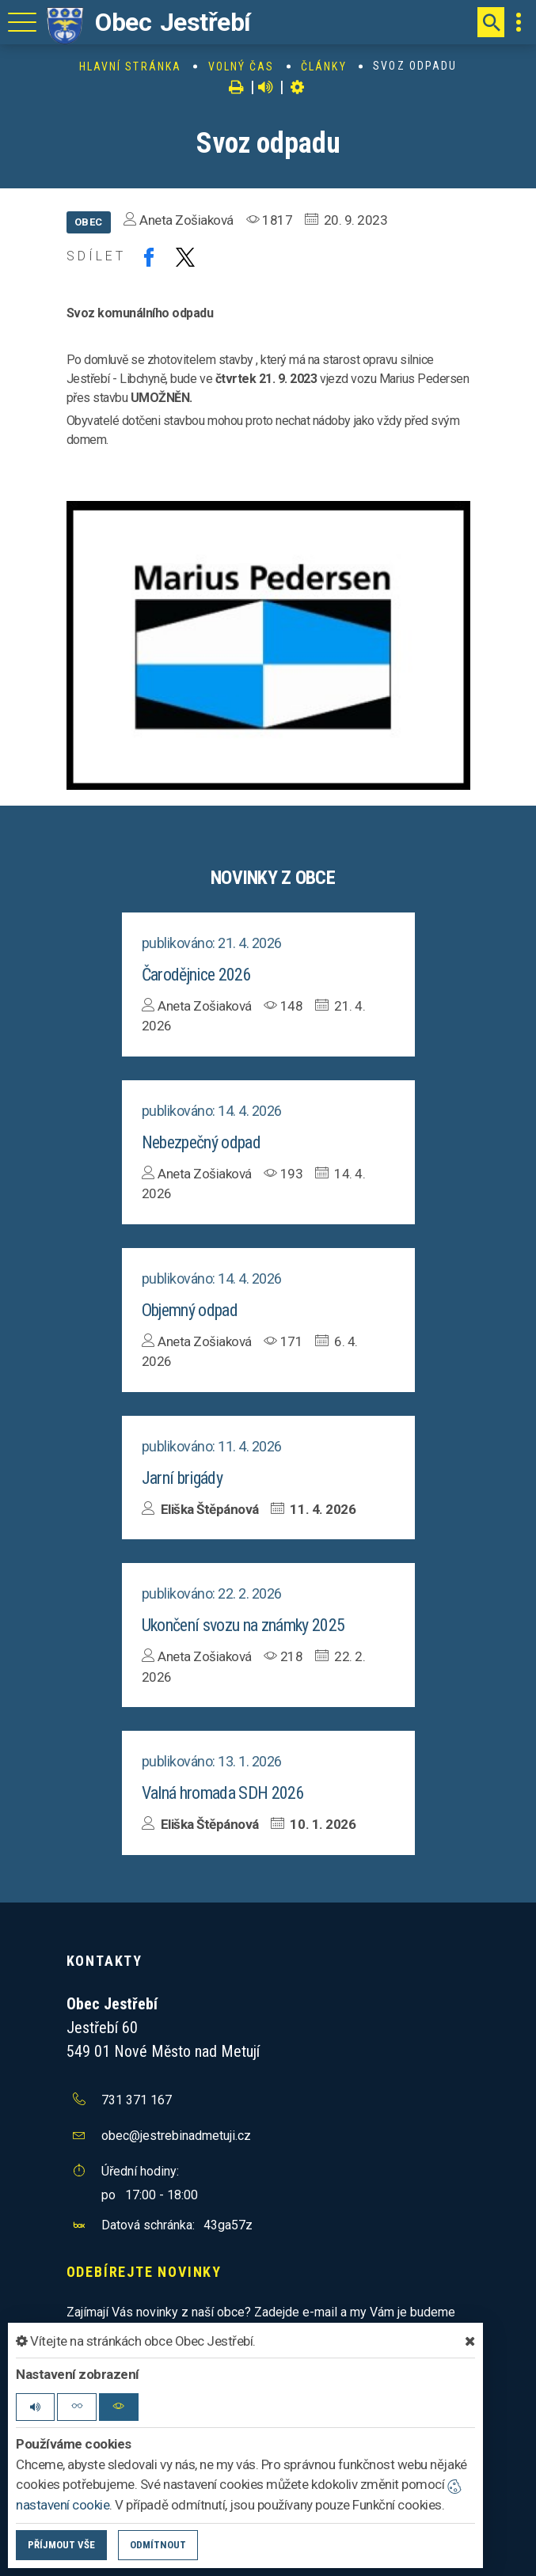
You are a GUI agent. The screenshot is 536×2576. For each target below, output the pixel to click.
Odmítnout (158, 2545)
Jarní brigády (182, 1478)
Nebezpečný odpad (201, 1142)
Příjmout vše (61, 2545)
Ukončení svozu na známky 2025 (243, 1625)
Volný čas (241, 66)
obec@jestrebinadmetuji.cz (176, 2135)
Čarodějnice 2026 (196, 974)
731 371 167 (136, 2099)
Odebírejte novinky (144, 2271)
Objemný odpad (190, 1310)
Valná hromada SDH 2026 (223, 1793)
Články (324, 66)
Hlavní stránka (130, 66)
